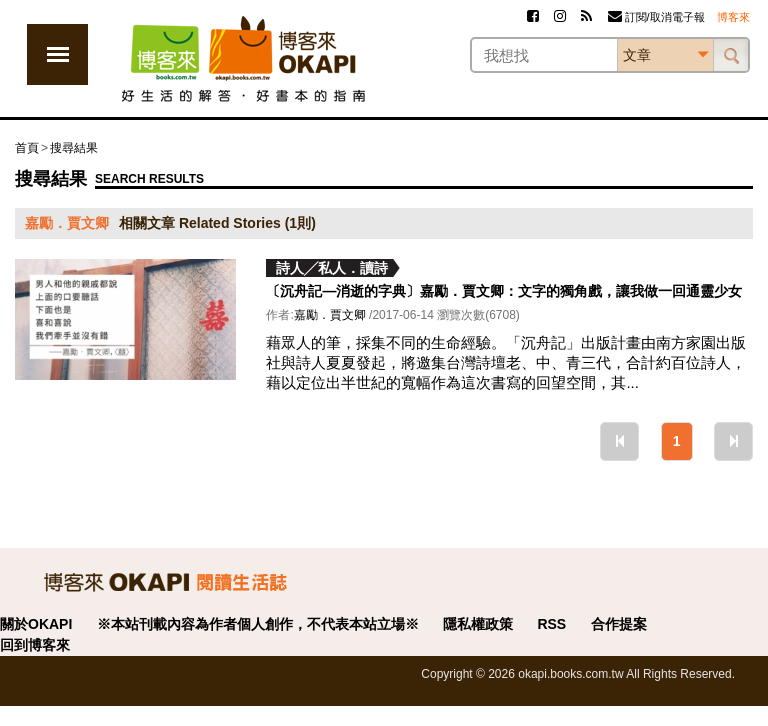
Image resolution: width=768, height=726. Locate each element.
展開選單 (57, 54)
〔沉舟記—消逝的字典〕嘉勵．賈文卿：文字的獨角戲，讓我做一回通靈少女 (504, 291)
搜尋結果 (74, 148)
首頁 (27, 148)
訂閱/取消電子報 (656, 17)
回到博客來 (35, 645)
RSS (551, 624)
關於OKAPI (36, 624)
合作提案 (619, 624)
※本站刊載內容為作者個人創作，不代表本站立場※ (258, 624)
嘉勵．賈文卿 (330, 315)
